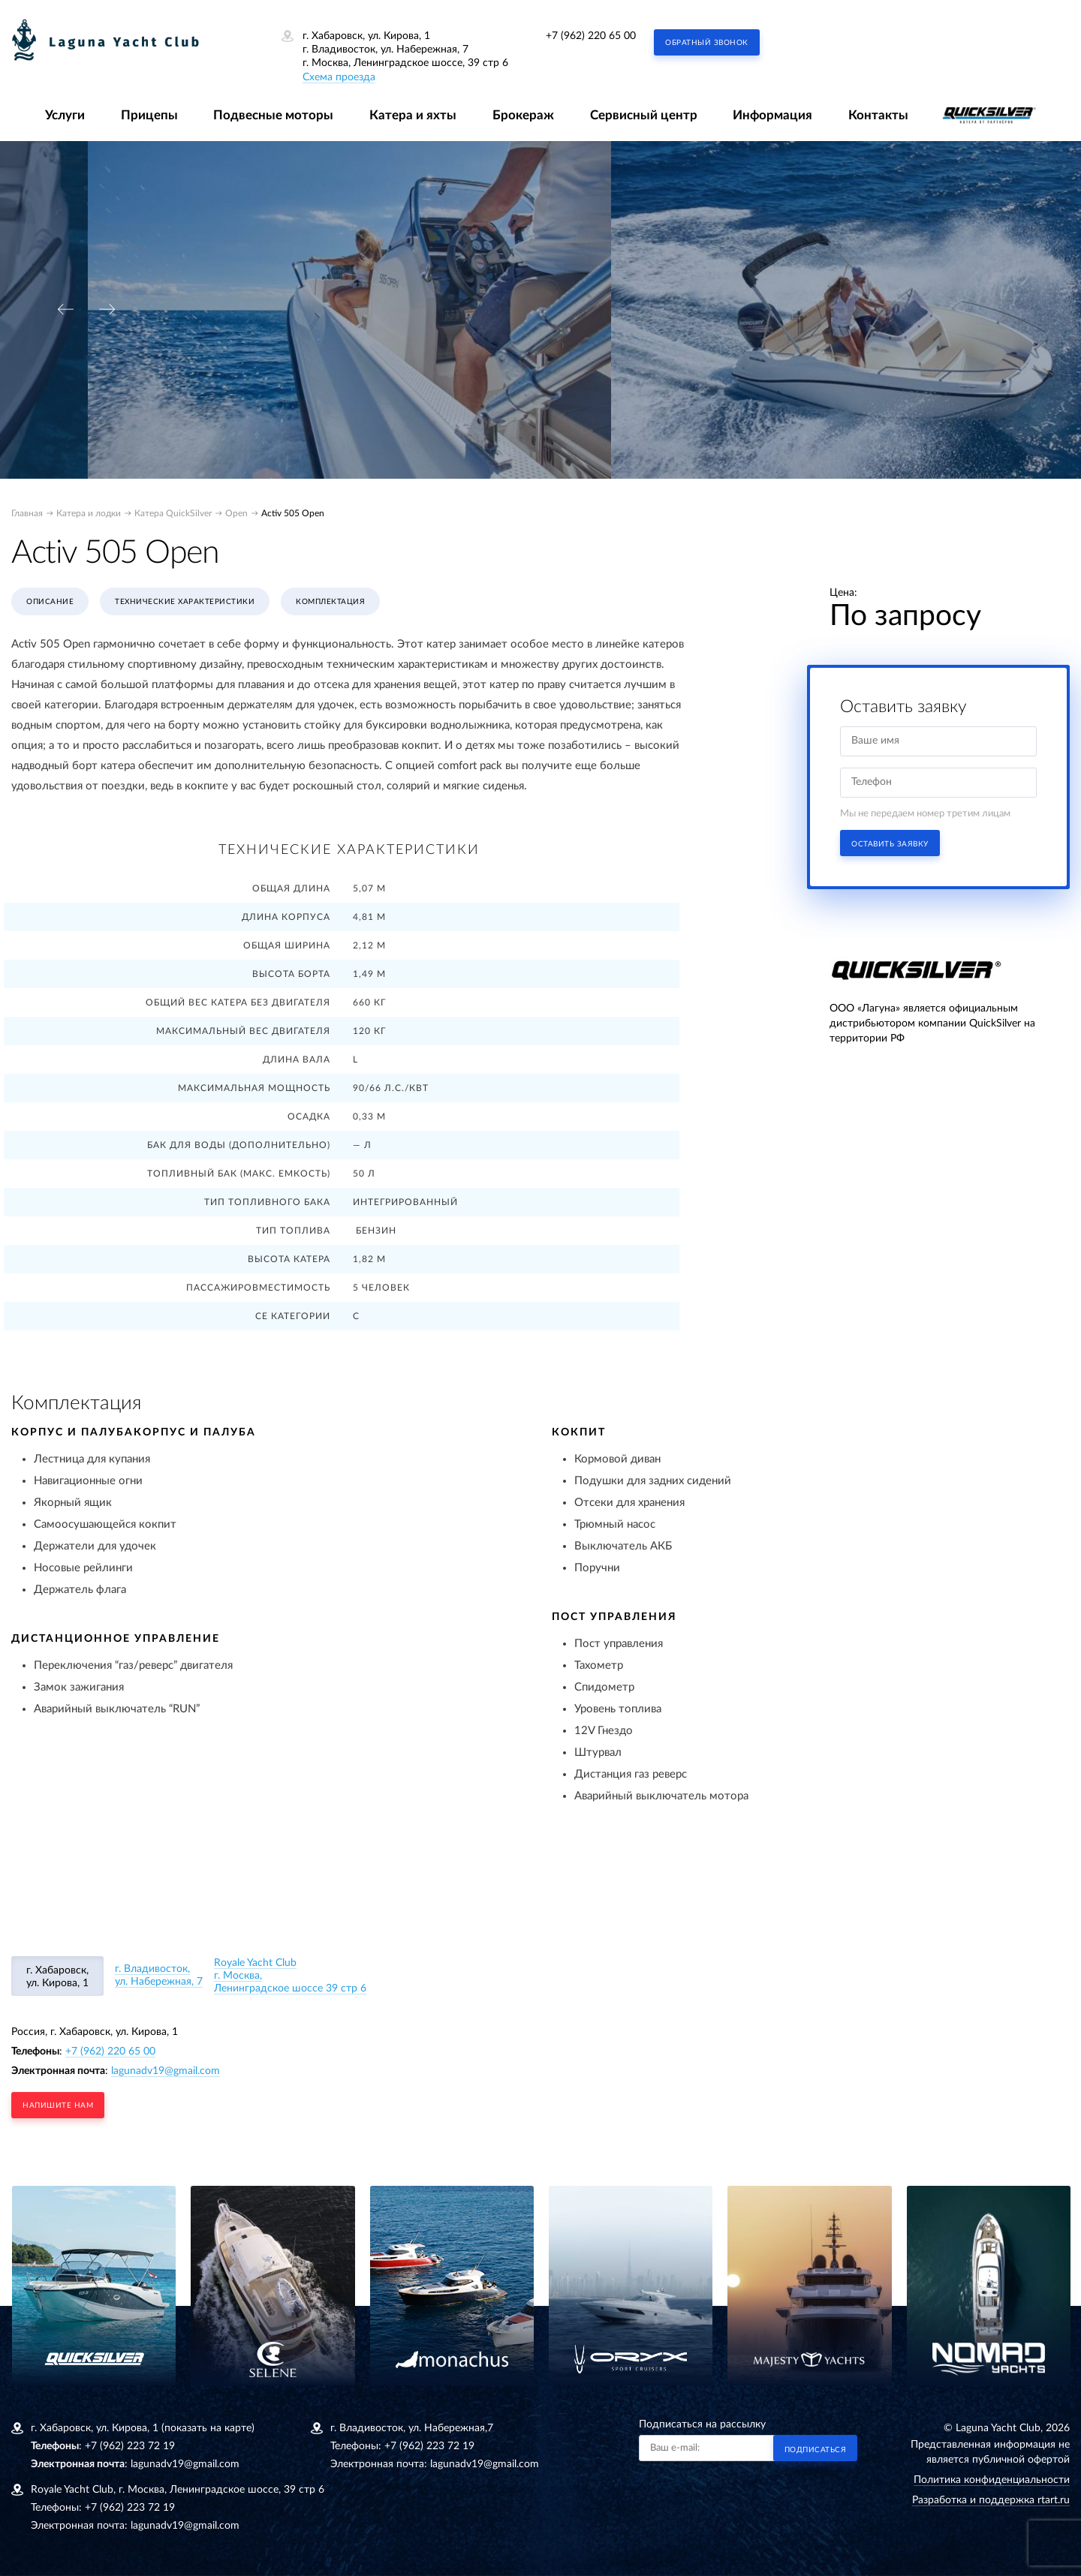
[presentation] (65, 309)
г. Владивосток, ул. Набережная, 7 (159, 1975)
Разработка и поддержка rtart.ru (991, 2500)
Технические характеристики (184, 602)
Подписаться (815, 2450)
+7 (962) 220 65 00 (591, 36)
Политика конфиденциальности (992, 2480)
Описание (50, 602)
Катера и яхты (412, 115)
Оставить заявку (890, 844)
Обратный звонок (706, 43)
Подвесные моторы (273, 115)
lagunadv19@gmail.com (165, 2071)
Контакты (878, 115)
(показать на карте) (207, 2428)
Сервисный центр (643, 115)
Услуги (65, 115)
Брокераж (523, 115)
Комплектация (330, 602)
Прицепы (149, 115)
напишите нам (58, 2105)
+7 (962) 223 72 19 (130, 2446)
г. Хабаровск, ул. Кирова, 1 (57, 1976)
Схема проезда (339, 77)
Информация (772, 115)
